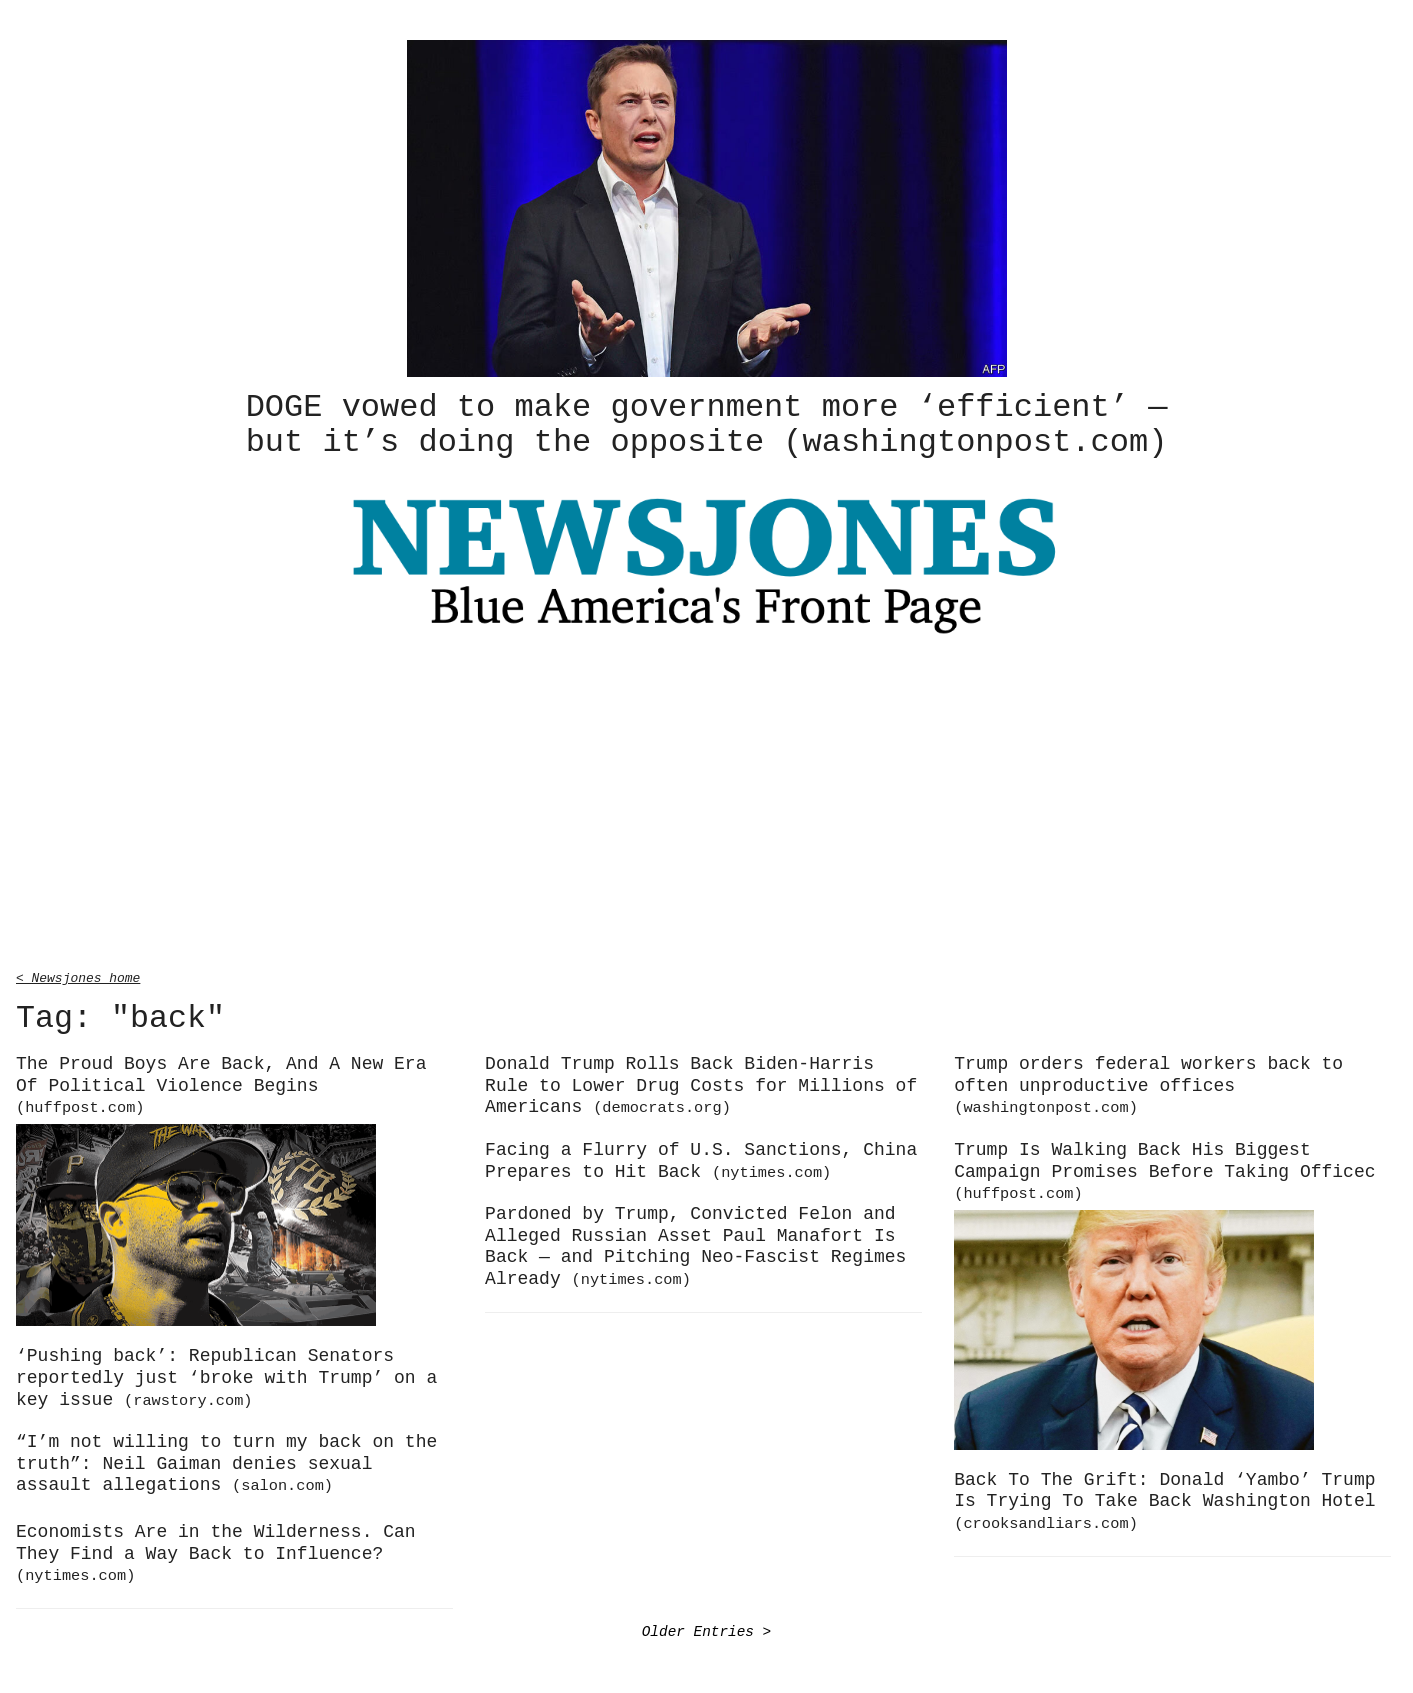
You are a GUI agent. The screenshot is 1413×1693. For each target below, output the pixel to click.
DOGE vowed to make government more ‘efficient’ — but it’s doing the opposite (707, 423)
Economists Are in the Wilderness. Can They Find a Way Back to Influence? (216, 1550)
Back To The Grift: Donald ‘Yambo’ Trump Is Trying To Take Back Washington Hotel (1164, 1498)
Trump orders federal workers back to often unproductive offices (1148, 1082)
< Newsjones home (78, 974)
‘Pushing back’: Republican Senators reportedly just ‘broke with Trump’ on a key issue (226, 1374)
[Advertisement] (707, 803)
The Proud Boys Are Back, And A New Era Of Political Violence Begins (221, 1082)
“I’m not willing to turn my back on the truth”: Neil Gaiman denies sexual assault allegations (226, 1460)
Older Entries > (707, 1628)
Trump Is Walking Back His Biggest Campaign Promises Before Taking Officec (1164, 1168)
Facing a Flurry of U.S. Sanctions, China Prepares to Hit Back (701, 1158)
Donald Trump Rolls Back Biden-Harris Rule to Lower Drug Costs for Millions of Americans (701, 1082)
